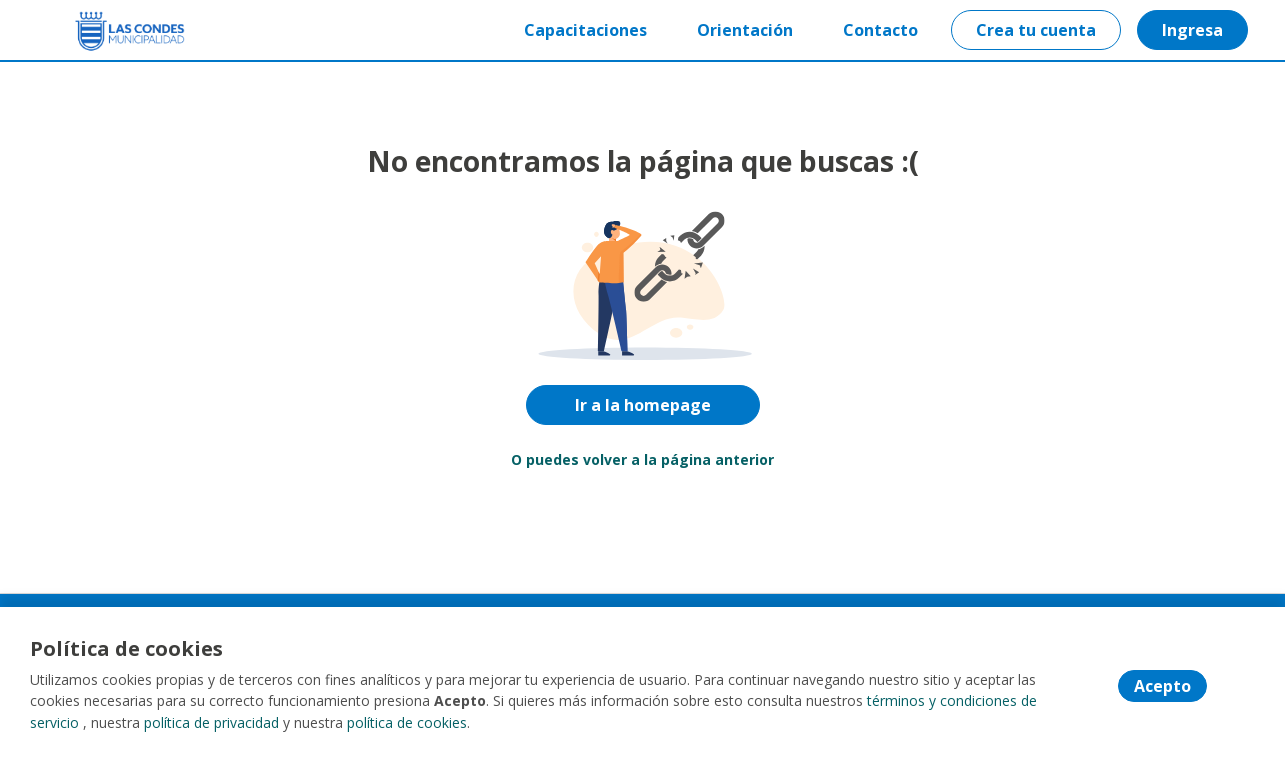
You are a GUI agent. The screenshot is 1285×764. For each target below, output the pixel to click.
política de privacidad (211, 723)
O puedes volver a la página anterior (642, 459)
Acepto (1162, 687)
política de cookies (407, 723)
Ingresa (1191, 30)
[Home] (116, 30)
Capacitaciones (584, 30)
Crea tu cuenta (1035, 30)
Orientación (744, 30)
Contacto (879, 30)
